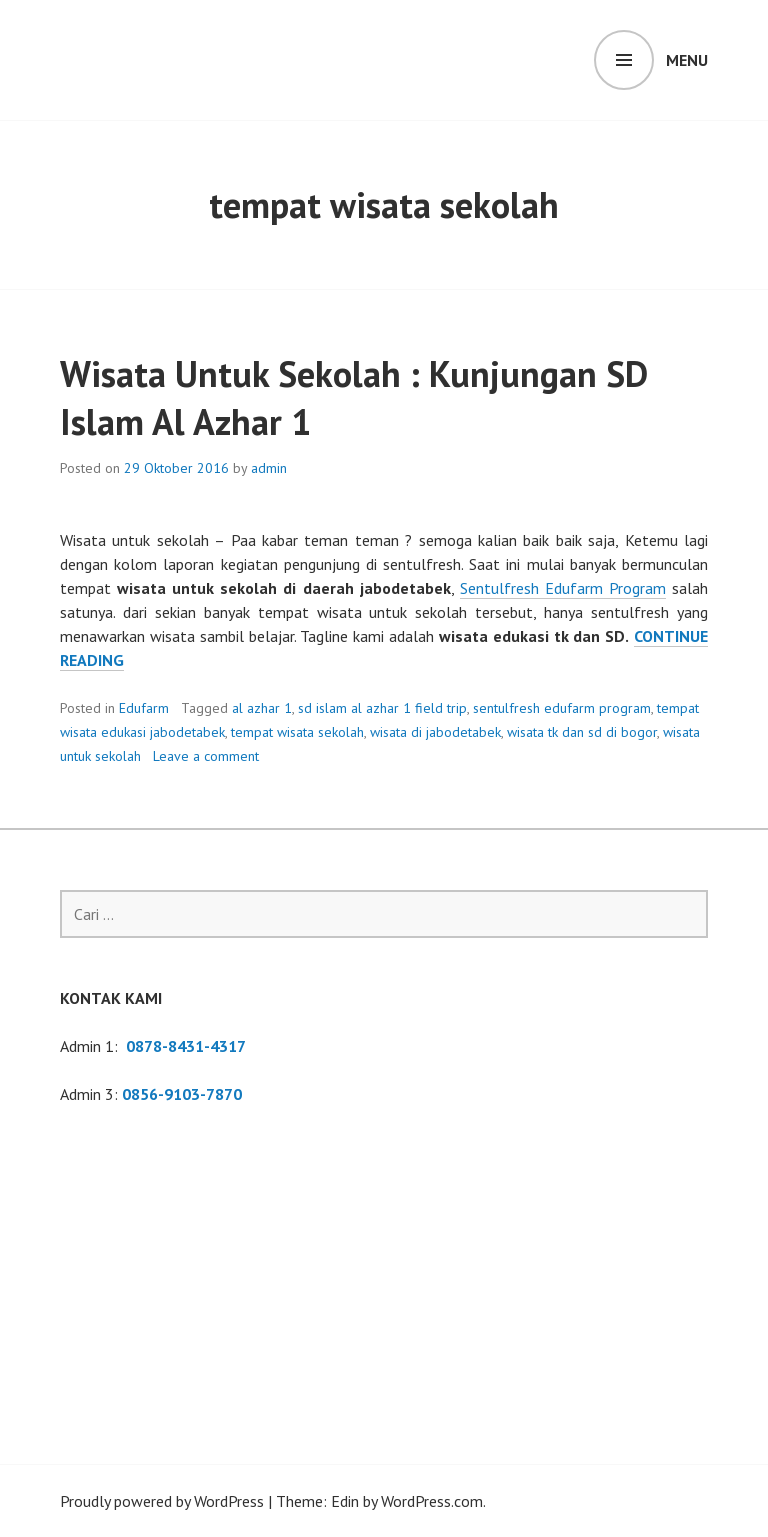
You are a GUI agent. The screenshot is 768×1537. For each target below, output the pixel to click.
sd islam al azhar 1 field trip (382, 708)
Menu (687, 60)
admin (269, 468)
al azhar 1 (262, 708)
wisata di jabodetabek (435, 732)
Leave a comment (206, 756)
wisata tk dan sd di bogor (582, 732)
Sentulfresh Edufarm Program (563, 588)
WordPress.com (432, 1501)
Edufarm (144, 708)
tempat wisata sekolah (297, 732)
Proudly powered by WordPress (162, 1501)
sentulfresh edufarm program (562, 708)
